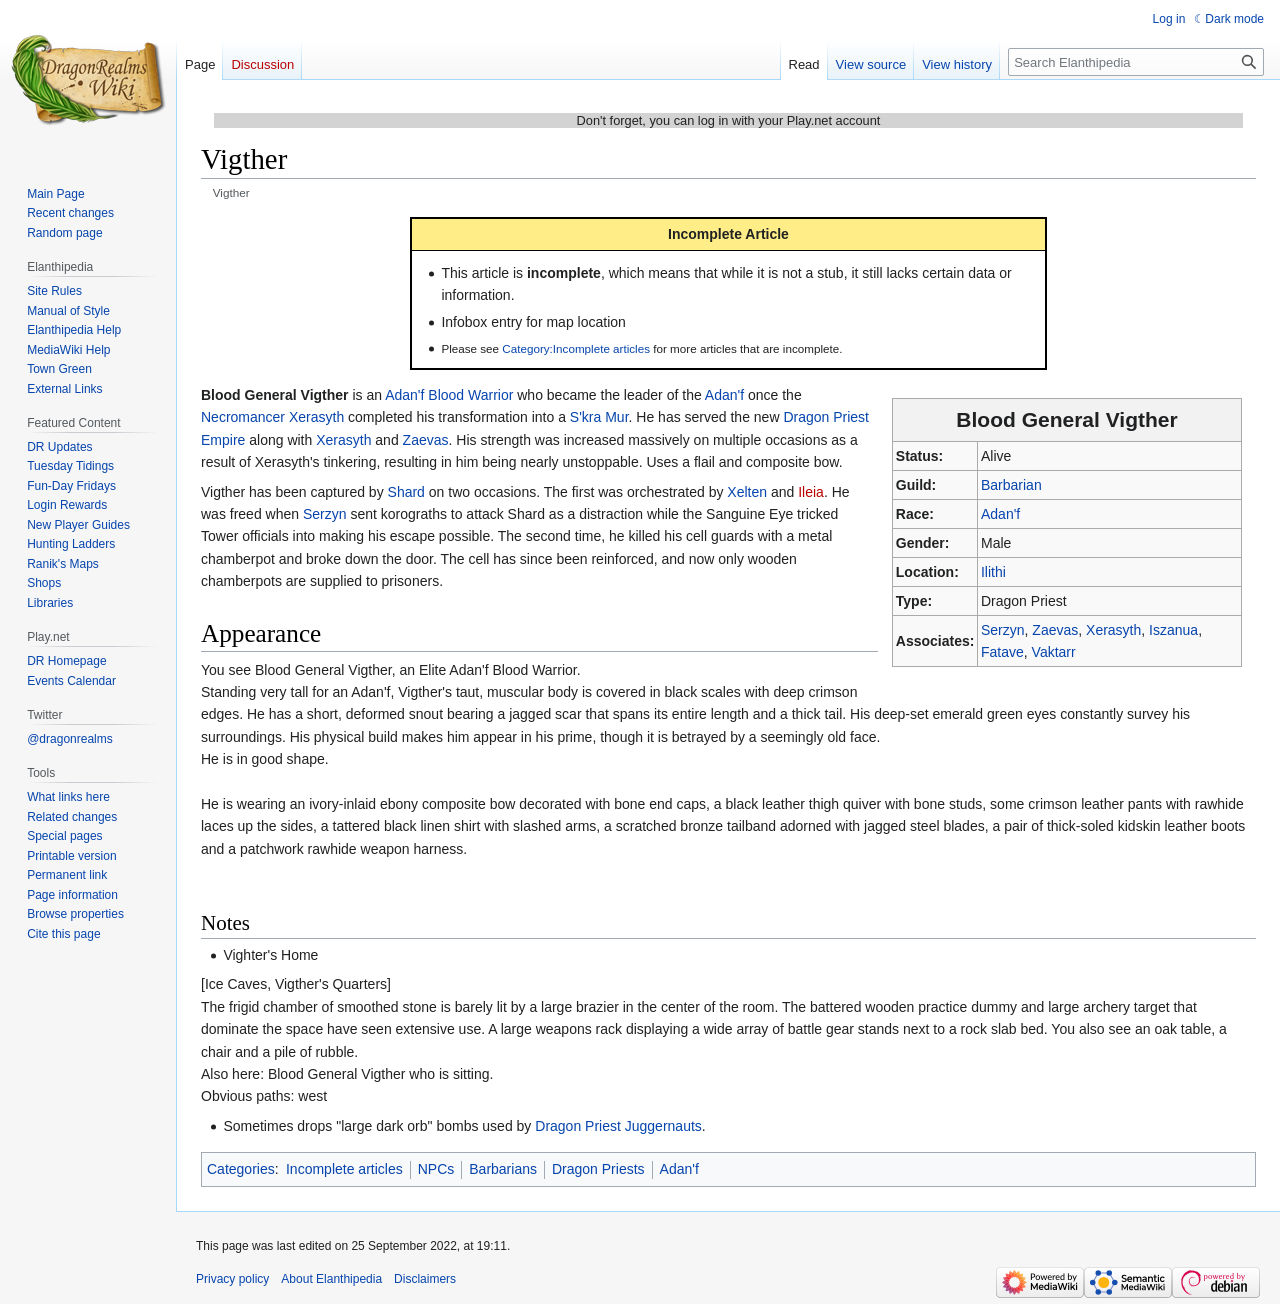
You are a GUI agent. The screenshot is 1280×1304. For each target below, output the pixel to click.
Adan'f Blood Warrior (449, 395)
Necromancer (243, 417)
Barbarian (1011, 485)
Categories (241, 1169)
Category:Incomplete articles (576, 348)
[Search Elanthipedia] (1136, 62)
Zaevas (1055, 630)
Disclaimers (425, 1279)
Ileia (811, 492)
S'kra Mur (599, 417)
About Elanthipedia (331, 1279)
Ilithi (993, 572)
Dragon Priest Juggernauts (618, 1126)
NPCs (436, 1169)
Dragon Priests (598, 1169)
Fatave (1002, 652)
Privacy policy (232, 1279)
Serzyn (1003, 630)
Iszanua (1173, 630)
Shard (406, 492)
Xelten (747, 492)
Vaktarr (1054, 652)
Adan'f (1000, 514)
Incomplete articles (344, 1169)
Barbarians (503, 1169)
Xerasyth (1113, 630)
